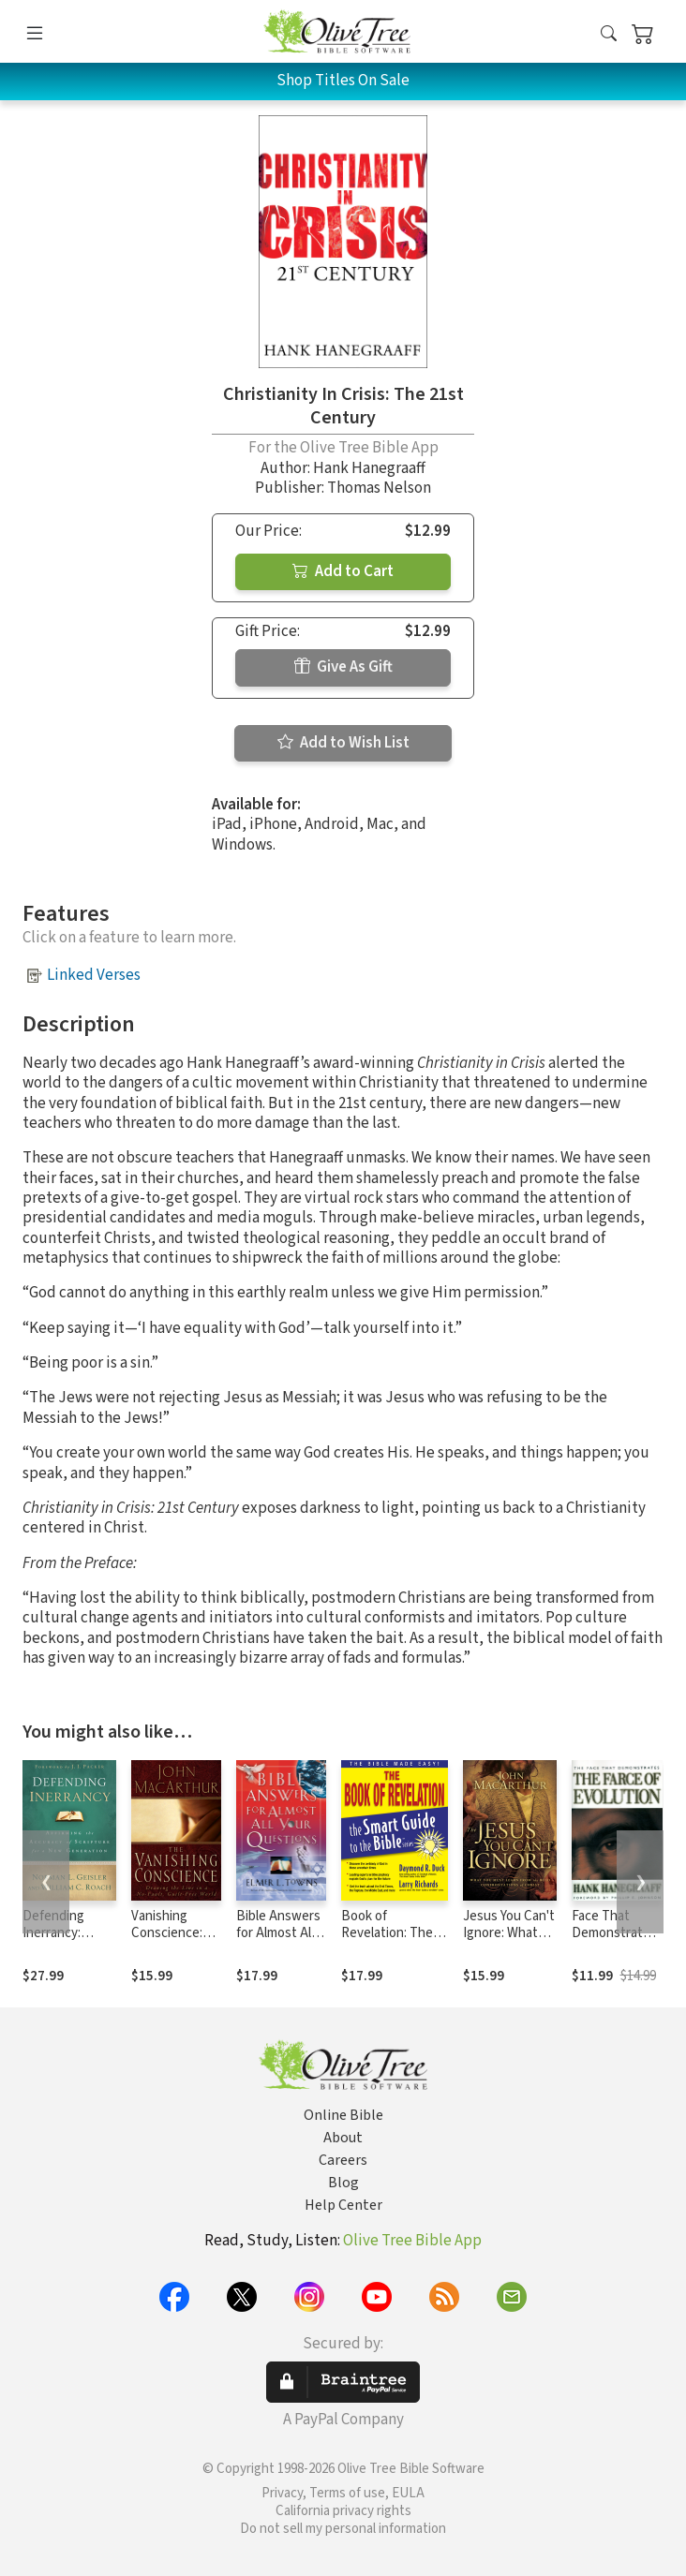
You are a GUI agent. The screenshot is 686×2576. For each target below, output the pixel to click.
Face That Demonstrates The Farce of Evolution (614, 1942)
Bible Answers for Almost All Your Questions (280, 1934)
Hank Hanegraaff (369, 468)
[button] (609, 35)
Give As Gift (343, 667)
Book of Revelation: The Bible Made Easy (388, 1934)
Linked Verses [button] (94, 975)
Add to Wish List (343, 743)
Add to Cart (343, 571)
